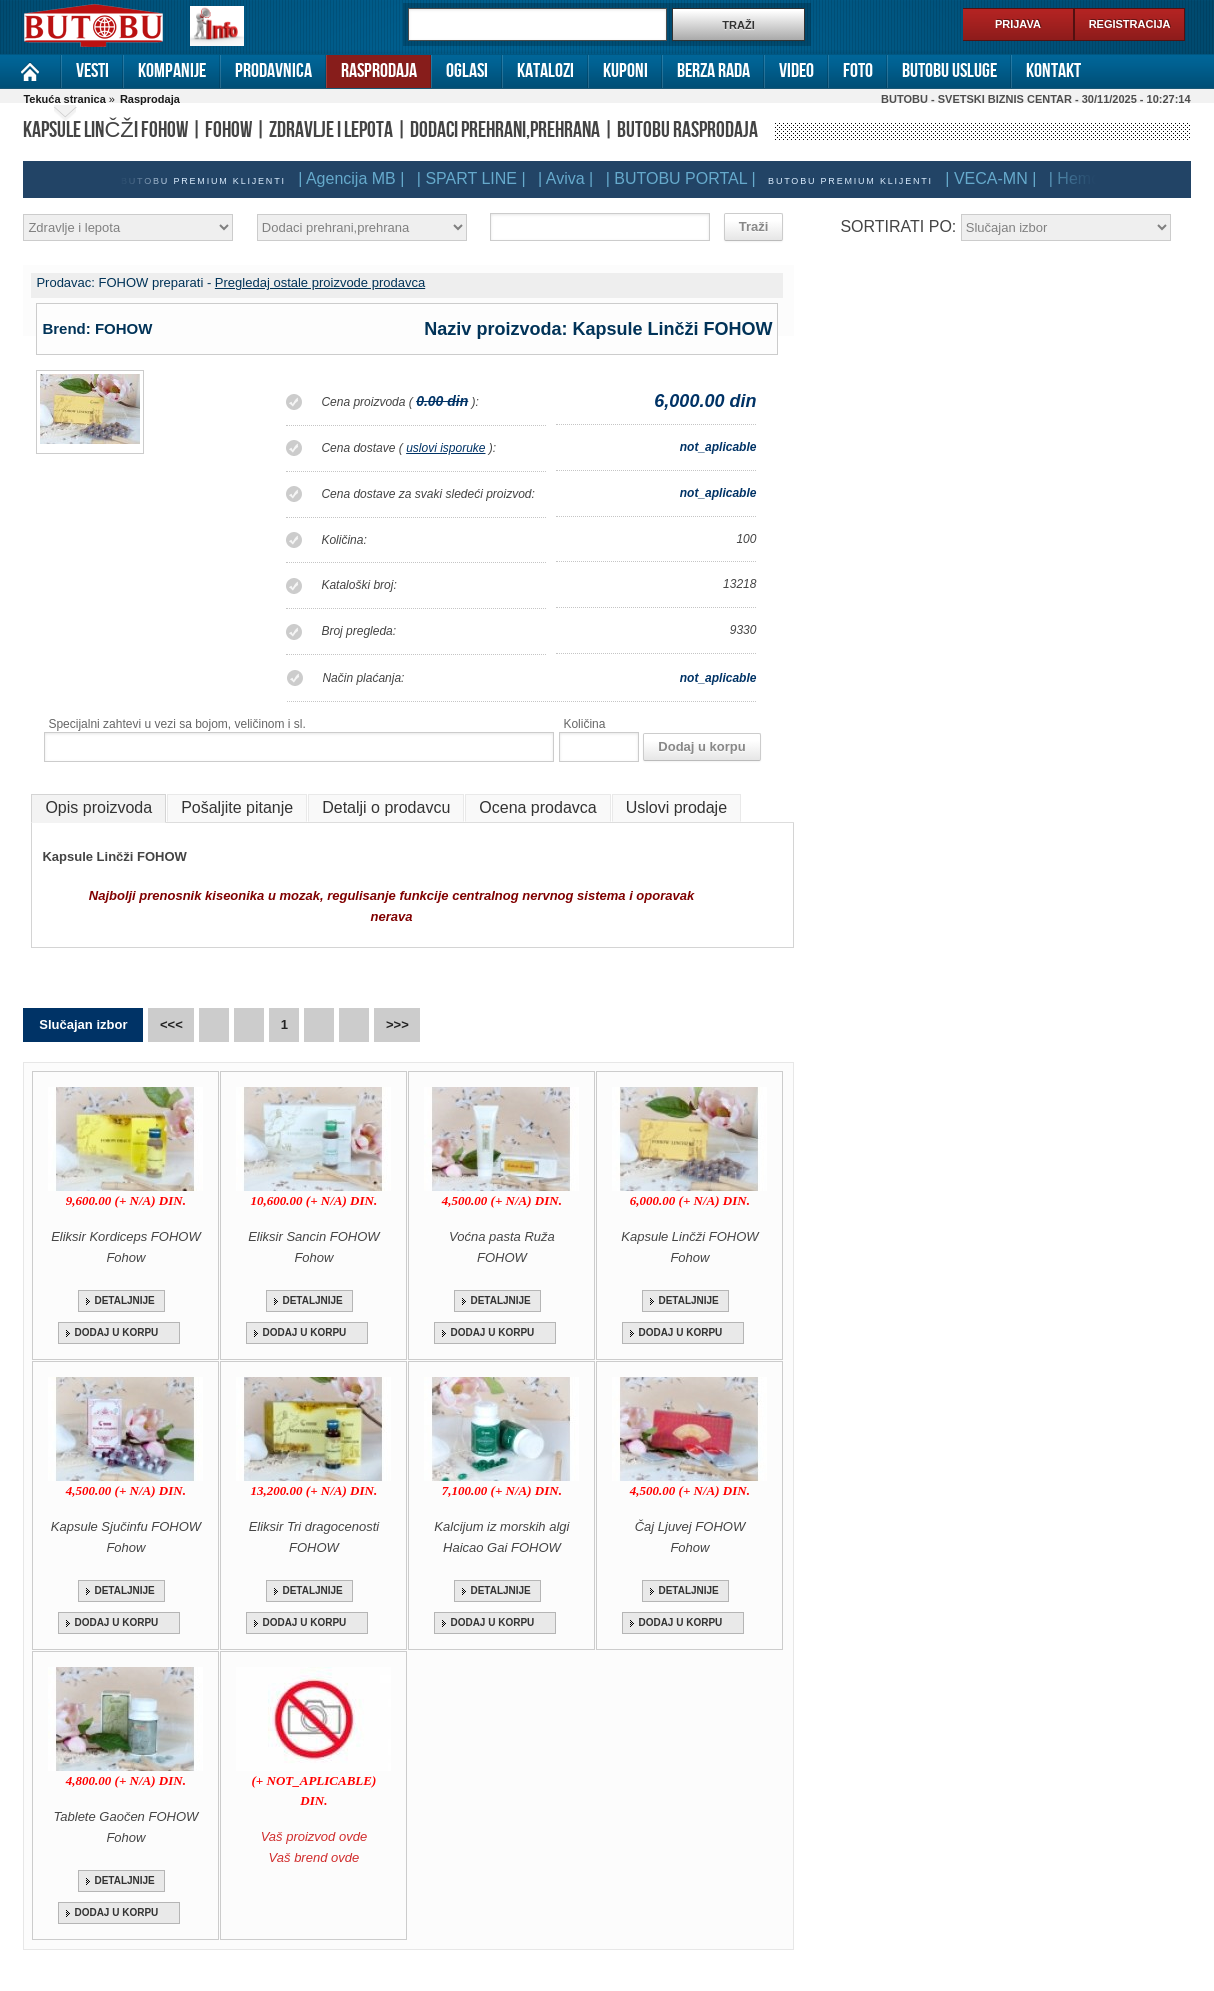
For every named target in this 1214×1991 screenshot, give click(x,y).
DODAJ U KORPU (116, 1332)
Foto (858, 71)
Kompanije (172, 71)
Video (796, 71)
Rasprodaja (379, 71)
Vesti (92, 71)
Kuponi (625, 71)
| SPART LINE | (471, 178)
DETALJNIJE (124, 1300)
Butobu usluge (949, 71)
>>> (397, 1024)
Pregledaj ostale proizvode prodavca (320, 282)
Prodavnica (273, 71)
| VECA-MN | (990, 178)
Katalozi (545, 71)
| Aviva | (565, 178)
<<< (171, 1024)
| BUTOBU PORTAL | (681, 178)
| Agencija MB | (351, 178)
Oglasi (467, 71)
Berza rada (713, 71)
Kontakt (1053, 71)
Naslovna (30, 71)
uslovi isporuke (445, 448)
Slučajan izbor (83, 1024)
